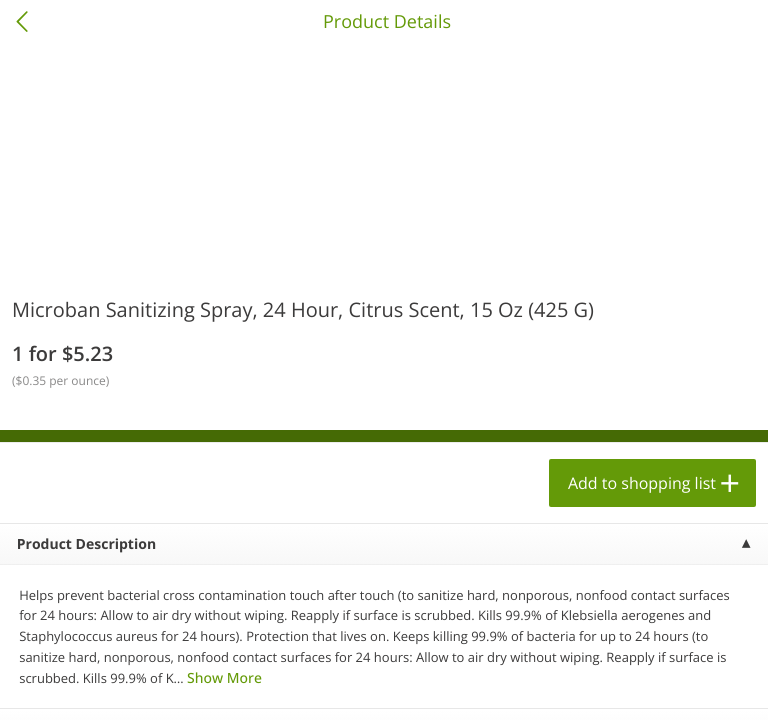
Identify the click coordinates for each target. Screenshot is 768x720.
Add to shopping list (642, 483)
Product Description (86, 544)
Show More (224, 678)
